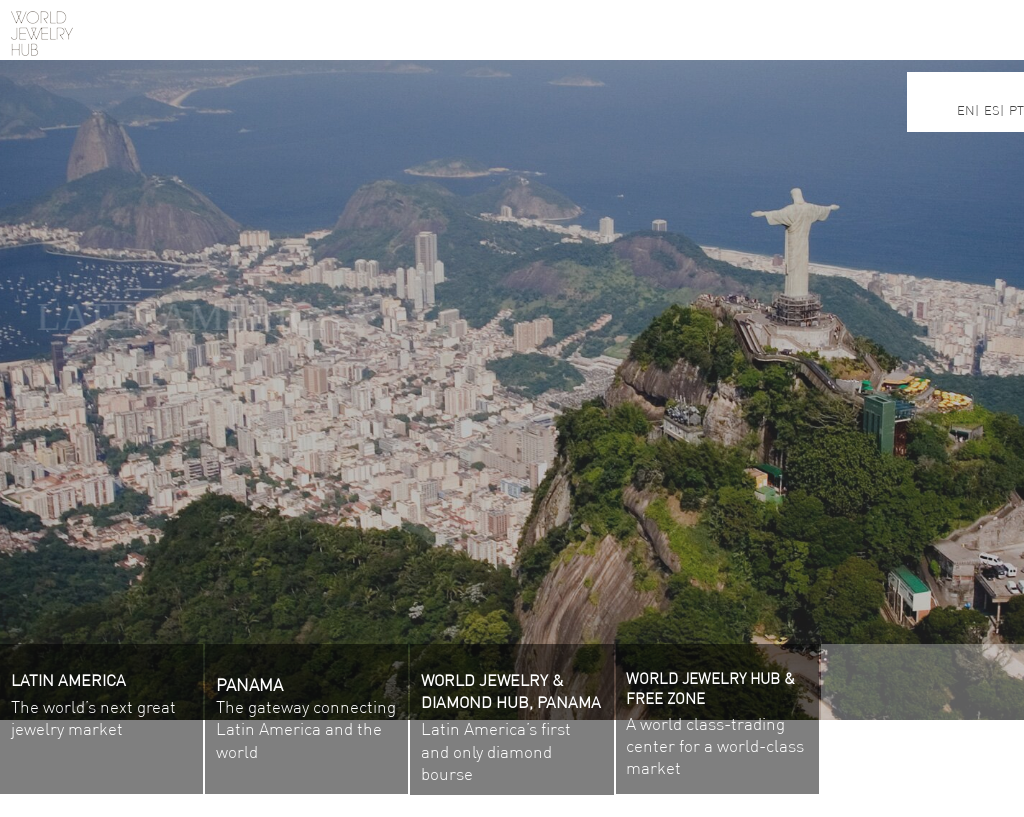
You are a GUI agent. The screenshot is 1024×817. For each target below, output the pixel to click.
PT (1016, 110)
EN (966, 110)
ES (992, 110)
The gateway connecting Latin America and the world (306, 729)
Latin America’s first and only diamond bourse (511, 729)
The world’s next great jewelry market (93, 707)
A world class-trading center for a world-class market (717, 726)
